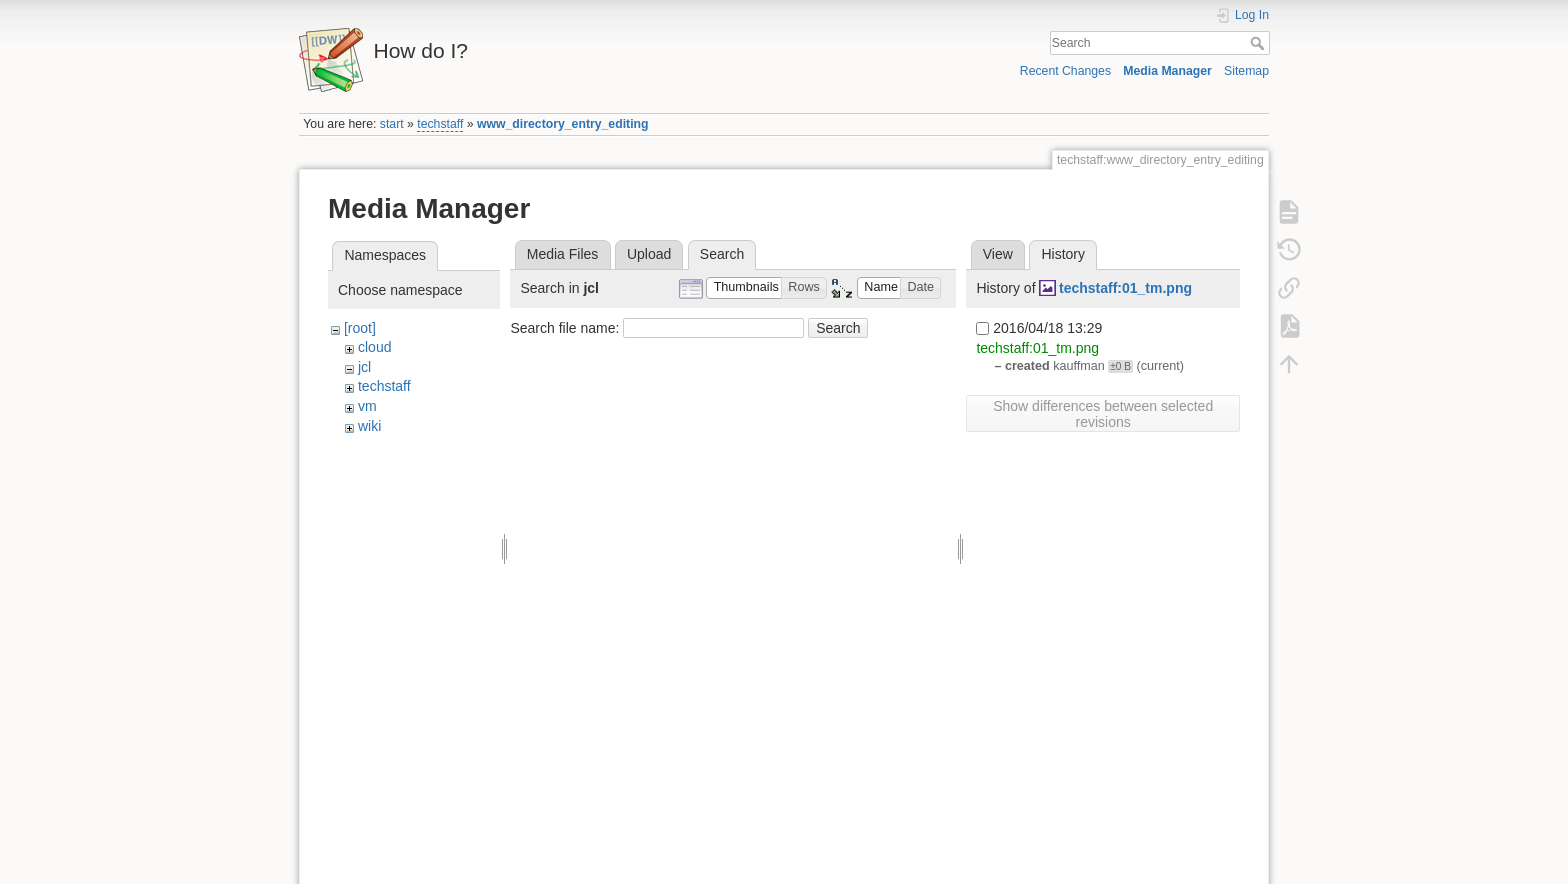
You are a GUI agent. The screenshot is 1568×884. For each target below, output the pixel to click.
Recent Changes (1065, 71)
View (998, 254)
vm (367, 406)
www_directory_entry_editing (563, 124)
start (392, 124)
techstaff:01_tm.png (1125, 288)
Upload (649, 254)
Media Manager (1167, 71)
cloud (374, 347)
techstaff (440, 124)
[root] (360, 328)
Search (1259, 43)
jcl (364, 367)
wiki (369, 426)
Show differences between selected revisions (1103, 414)
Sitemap (1246, 71)
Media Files (563, 254)
